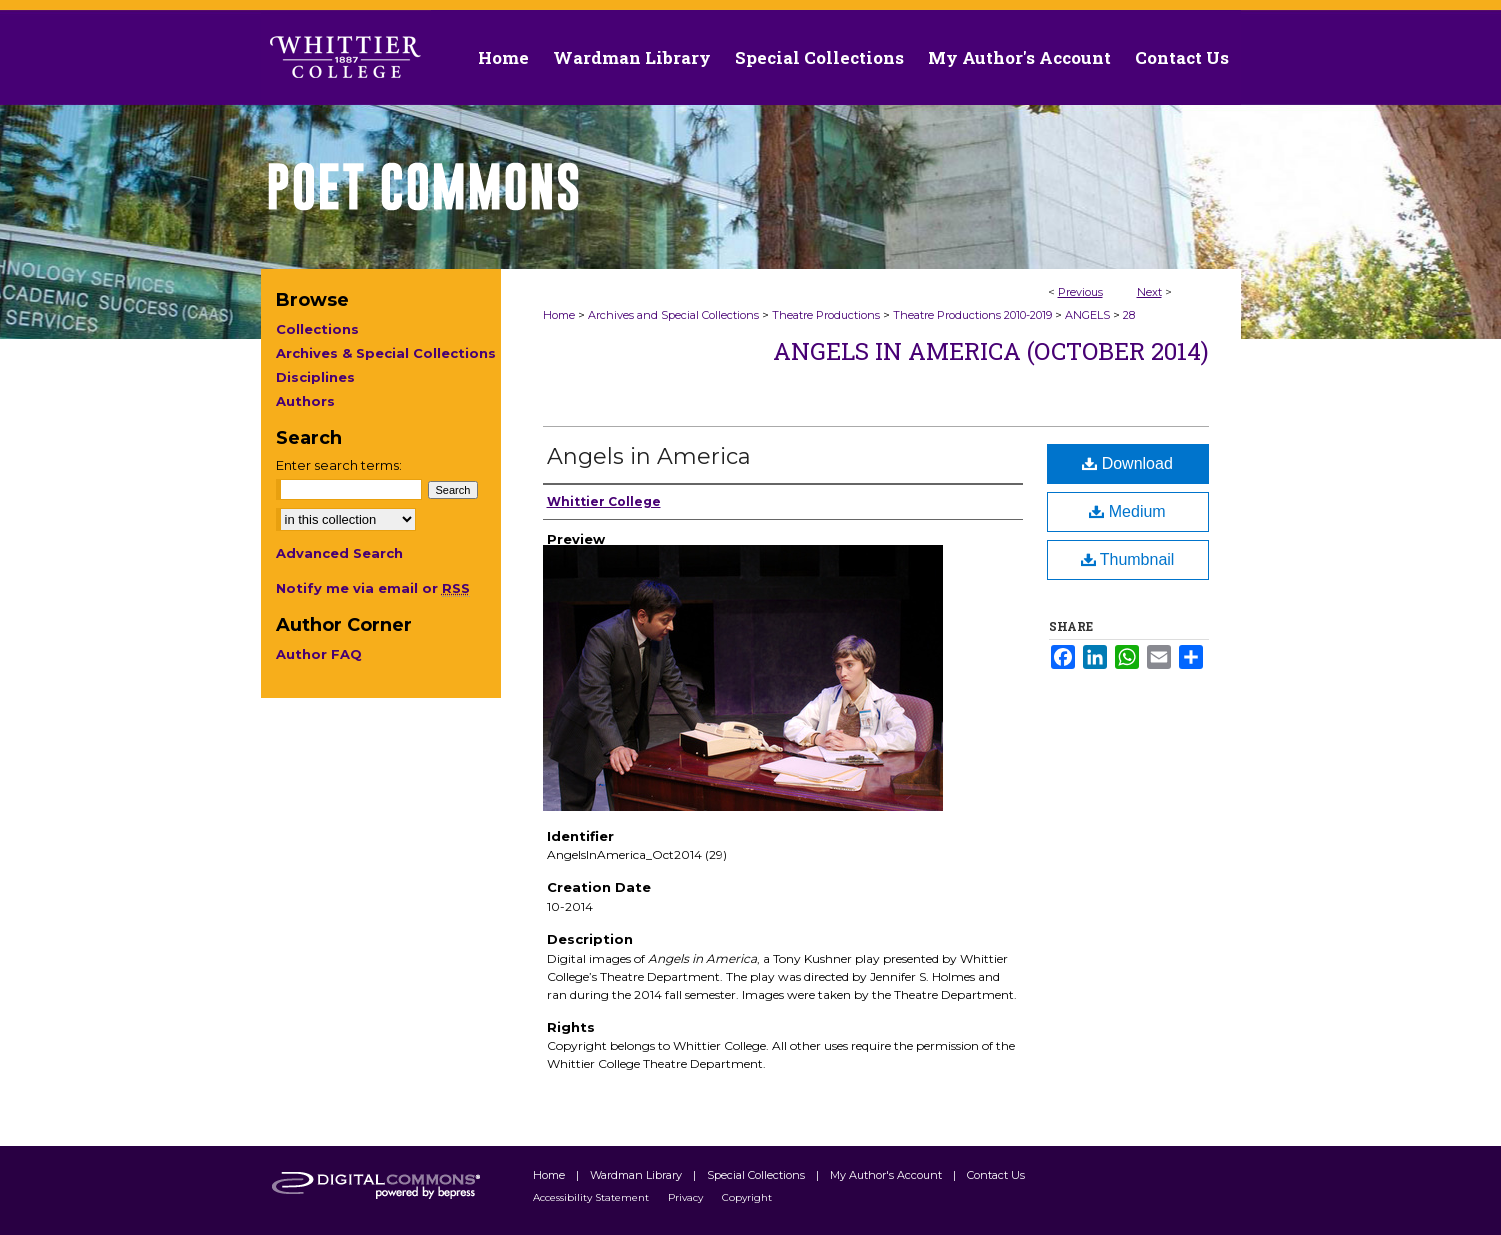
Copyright (747, 1197)
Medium (1127, 511)
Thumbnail (1128, 559)
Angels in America (649, 456)
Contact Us (1182, 57)
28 (1129, 315)
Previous (1080, 292)
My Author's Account (887, 1175)
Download (1127, 463)
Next (1149, 292)
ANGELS (1087, 315)
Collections (317, 329)
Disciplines (315, 377)
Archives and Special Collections (673, 315)
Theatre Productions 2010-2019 (972, 315)
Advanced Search (339, 553)
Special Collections (757, 1175)
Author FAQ (319, 654)
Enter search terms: (339, 465)
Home (559, 315)
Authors (305, 401)
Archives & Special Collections (386, 353)
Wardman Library (637, 1175)
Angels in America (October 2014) (991, 351)
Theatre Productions (826, 315)
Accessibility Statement (592, 1197)
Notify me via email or (373, 588)
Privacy (687, 1197)
